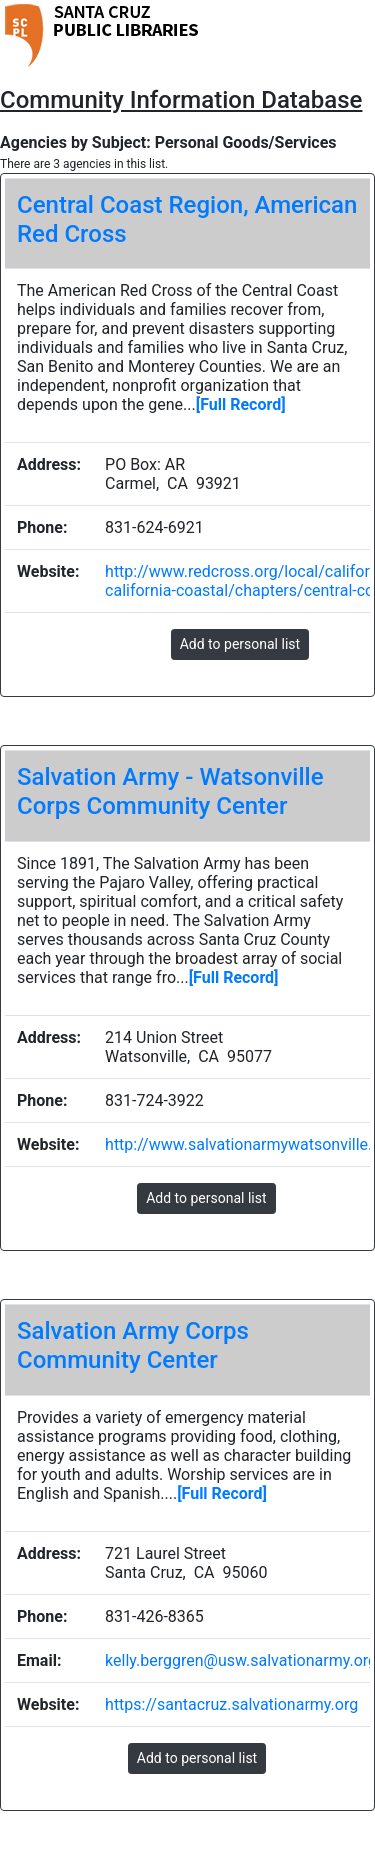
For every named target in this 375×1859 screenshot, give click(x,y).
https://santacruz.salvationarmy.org (231, 1704)
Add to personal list (240, 644)
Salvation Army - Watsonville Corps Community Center (170, 791)
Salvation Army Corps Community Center (133, 1345)
